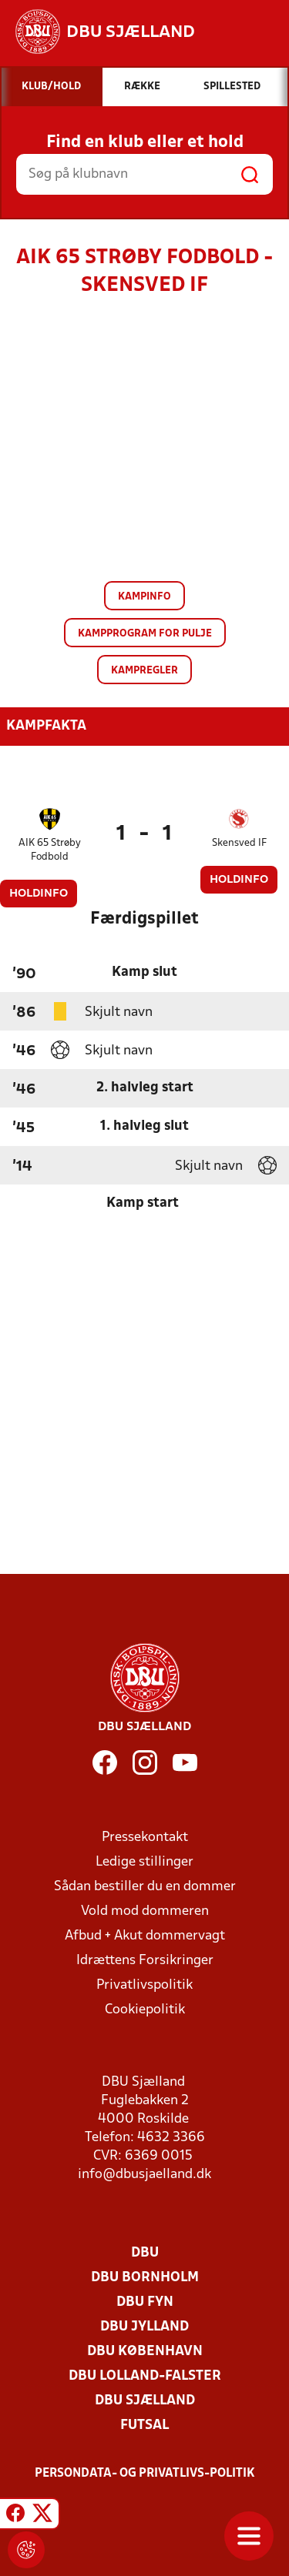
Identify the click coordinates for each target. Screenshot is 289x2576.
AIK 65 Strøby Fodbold (49, 850)
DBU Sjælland (145, 2400)
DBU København (145, 2351)
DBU (145, 2253)
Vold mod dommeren (145, 1911)
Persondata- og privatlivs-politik (145, 2473)
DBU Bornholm (145, 2277)
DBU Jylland (144, 2327)
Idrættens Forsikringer (144, 1960)
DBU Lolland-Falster (145, 2376)
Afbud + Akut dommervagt (145, 1936)
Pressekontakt (145, 1837)
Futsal (144, 2425)
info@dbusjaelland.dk (144, 2174)
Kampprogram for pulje (145, 634)
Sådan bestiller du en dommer (145, 1886)
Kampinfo (144, 597)
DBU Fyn (144, 2302)
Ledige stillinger (144, 1862)
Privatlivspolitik (144, 1985)
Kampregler (144, 671)
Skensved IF (239, 843)
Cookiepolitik (145, 2009)
